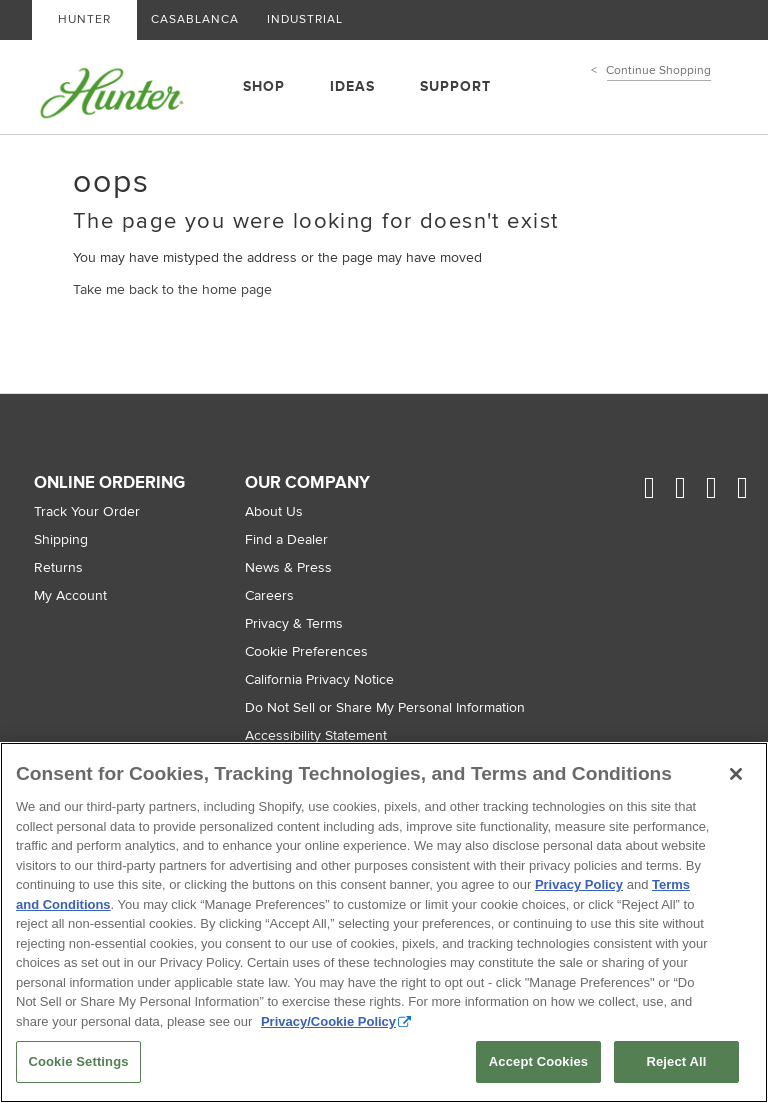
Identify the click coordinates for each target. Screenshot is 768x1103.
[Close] (736, 774)
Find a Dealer (286, 539)
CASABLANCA (195, 19)
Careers (269, 595)
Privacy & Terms (294, 623)
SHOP (264, 86)
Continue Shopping (659, 70)
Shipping (61, 539)
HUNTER (84, 19)
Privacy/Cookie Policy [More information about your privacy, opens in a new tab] (328, 1021)
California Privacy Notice (319, 679)
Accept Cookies (538, 1061)
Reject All (676, 1061)
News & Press (288, 567)
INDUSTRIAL (305, 19)
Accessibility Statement (316, 735)
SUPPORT (455, 86)
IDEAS (352, 86)
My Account (70, 595)
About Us (274, 511)
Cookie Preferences (306, 651)
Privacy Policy (579, 884)
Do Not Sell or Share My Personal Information (385, 707)
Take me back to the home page (172, 289)
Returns (58, 567)
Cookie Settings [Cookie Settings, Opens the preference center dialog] (78, 1061)
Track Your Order (87, 511)
